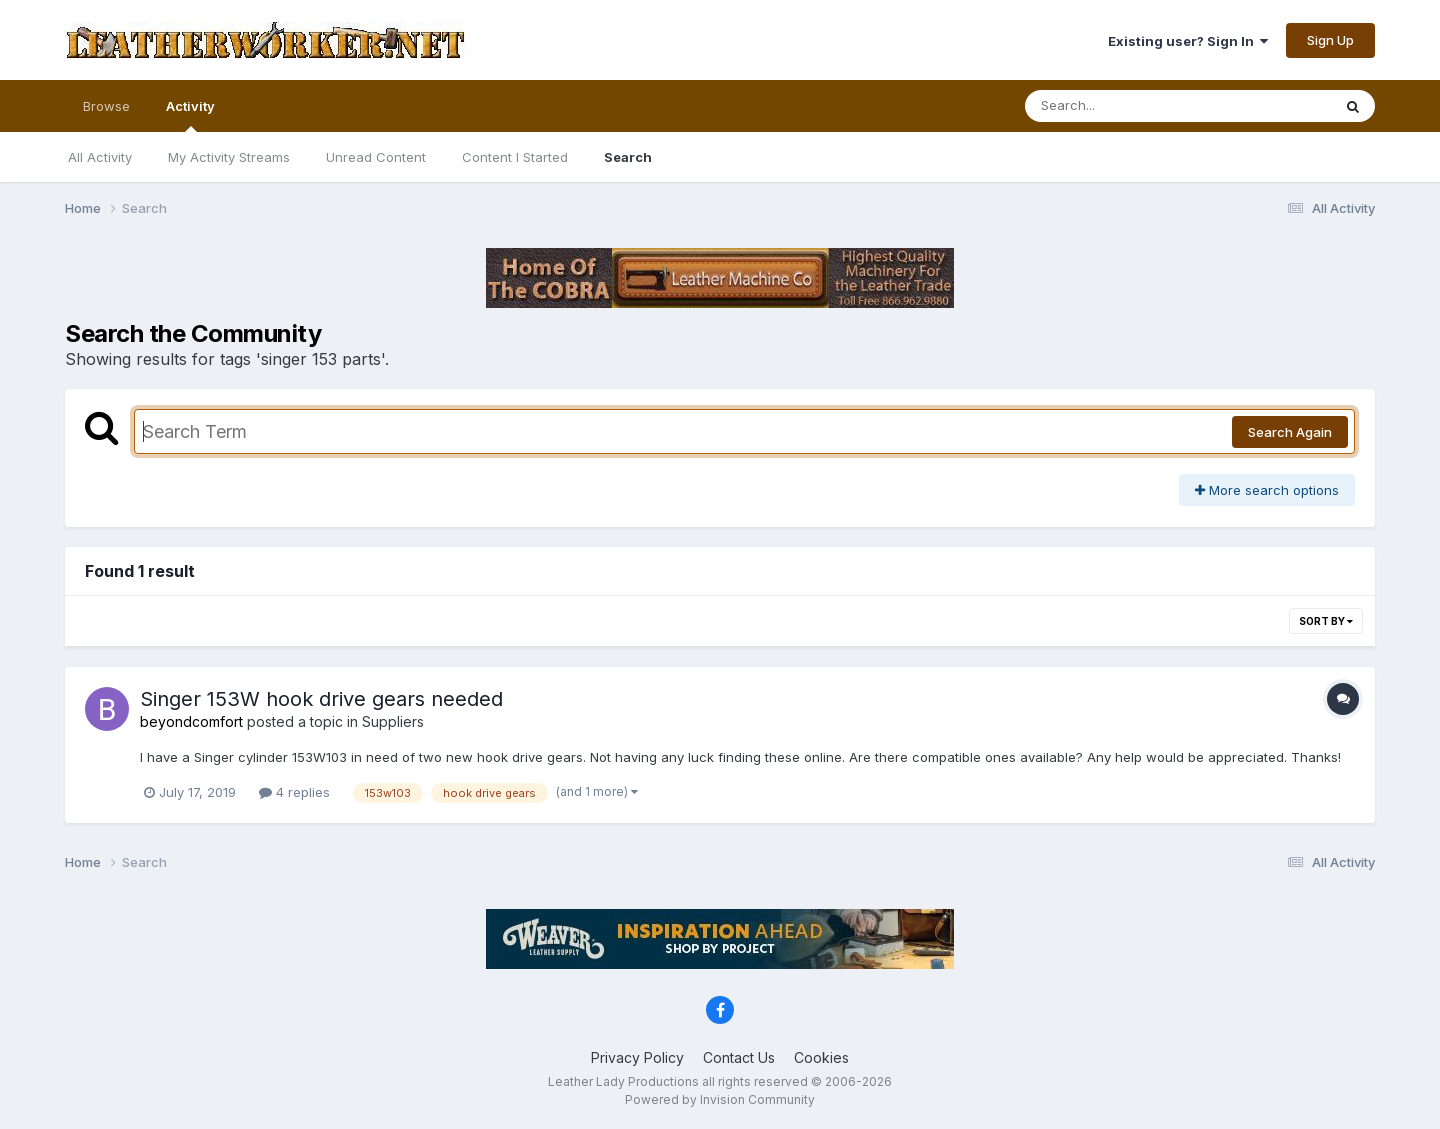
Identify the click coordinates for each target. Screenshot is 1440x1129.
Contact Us (739, 1057)
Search (628, 157)
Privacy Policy (637, 1057)
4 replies (294, 792)
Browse (106, 106)
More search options (1267, 490)
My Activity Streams (229, 157)
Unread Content (376, 157)
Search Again (1290, 432)
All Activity (100, 157)
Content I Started (515, 157)
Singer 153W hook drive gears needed (321, 699)
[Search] (1123, 106)
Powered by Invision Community (720, 1099)
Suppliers (393, 721)
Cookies (821, 1057)
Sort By (1326, 621)
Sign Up (1330, 40)
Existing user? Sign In (1188, 41)
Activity (190, 115)
